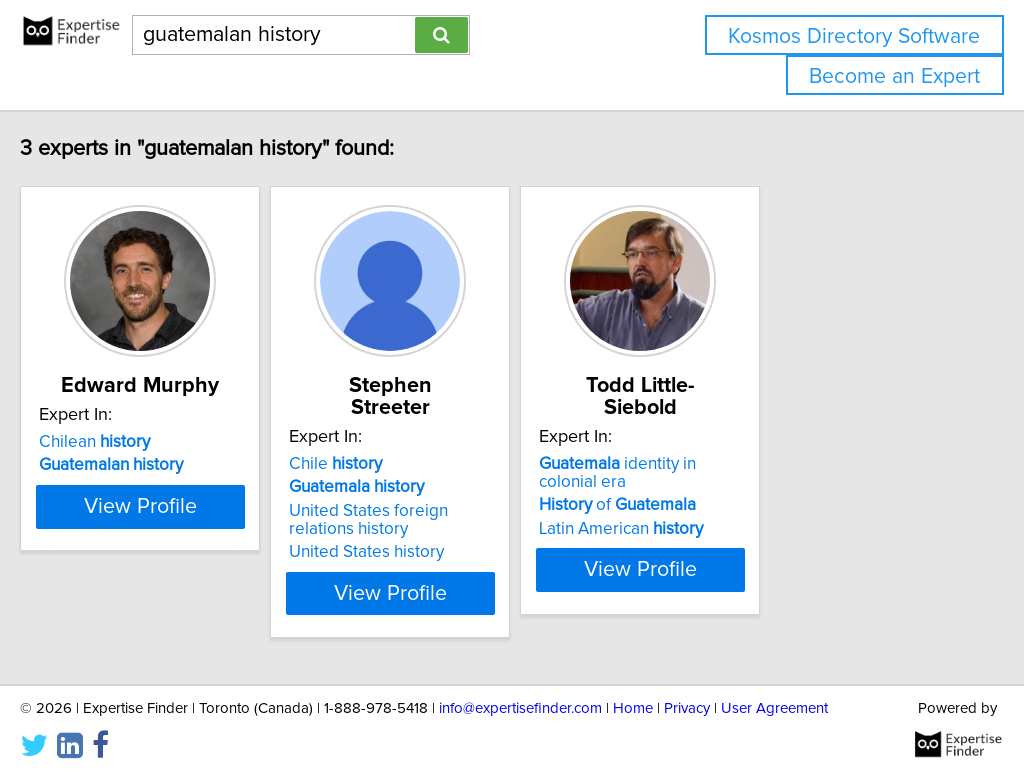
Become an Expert (894, 76)
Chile (427, 442)
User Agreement (774, 708)
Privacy (687, 708)
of (759, 465)
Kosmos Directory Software (854, 36)
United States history (458, 530)
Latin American (763, 489)
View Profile (207, 571)
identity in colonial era (805, 442)
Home (633, 708)
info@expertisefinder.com (520, 708)
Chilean (136, 442)
